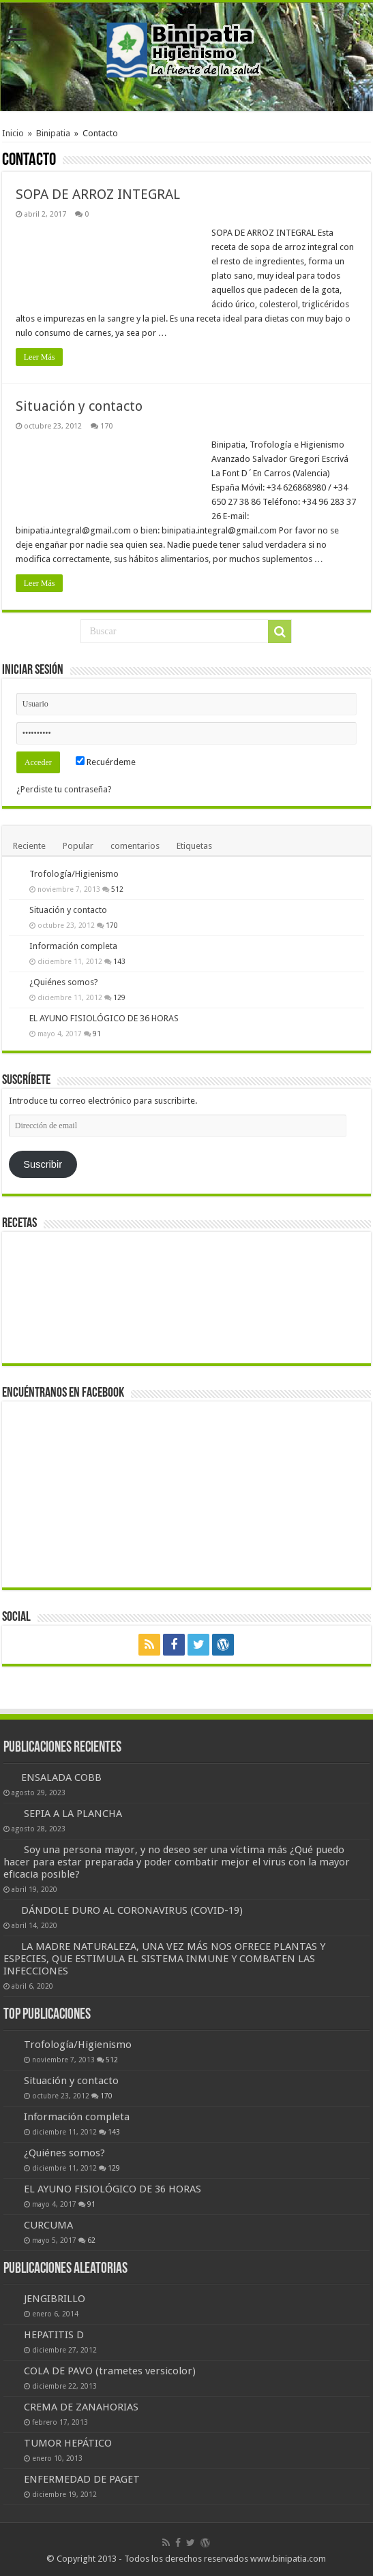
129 (119, 997)
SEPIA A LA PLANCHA (73, 1813)
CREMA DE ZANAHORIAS (81, 2407)
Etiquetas (194, 846)
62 (91, 2240)
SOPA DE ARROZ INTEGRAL (98, 194)
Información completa (73, 946)
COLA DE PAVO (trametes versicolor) (110, 2371)
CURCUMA (48, 2225)
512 (117, 889)
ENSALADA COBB (61, 1777)
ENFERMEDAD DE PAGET (82, 2479)
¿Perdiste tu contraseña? (64, 789)
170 (106, 426)
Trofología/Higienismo (74, 874)
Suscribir (42, 1164)
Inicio (13, 133)
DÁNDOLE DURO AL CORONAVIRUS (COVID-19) (132, 1910)
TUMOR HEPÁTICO (68, 2443)
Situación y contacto (79, 406)
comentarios (135, 846)
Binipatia (53, 133)
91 (97, 1033)
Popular (78, 846)
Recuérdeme (106, 762)
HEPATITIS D (54, 2335)
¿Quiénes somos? (63, 982)
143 (119, 961)
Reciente (29, 846)
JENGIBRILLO (54, 2299)
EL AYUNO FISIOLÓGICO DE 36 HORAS (104, 1018)
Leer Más (39, 357)
